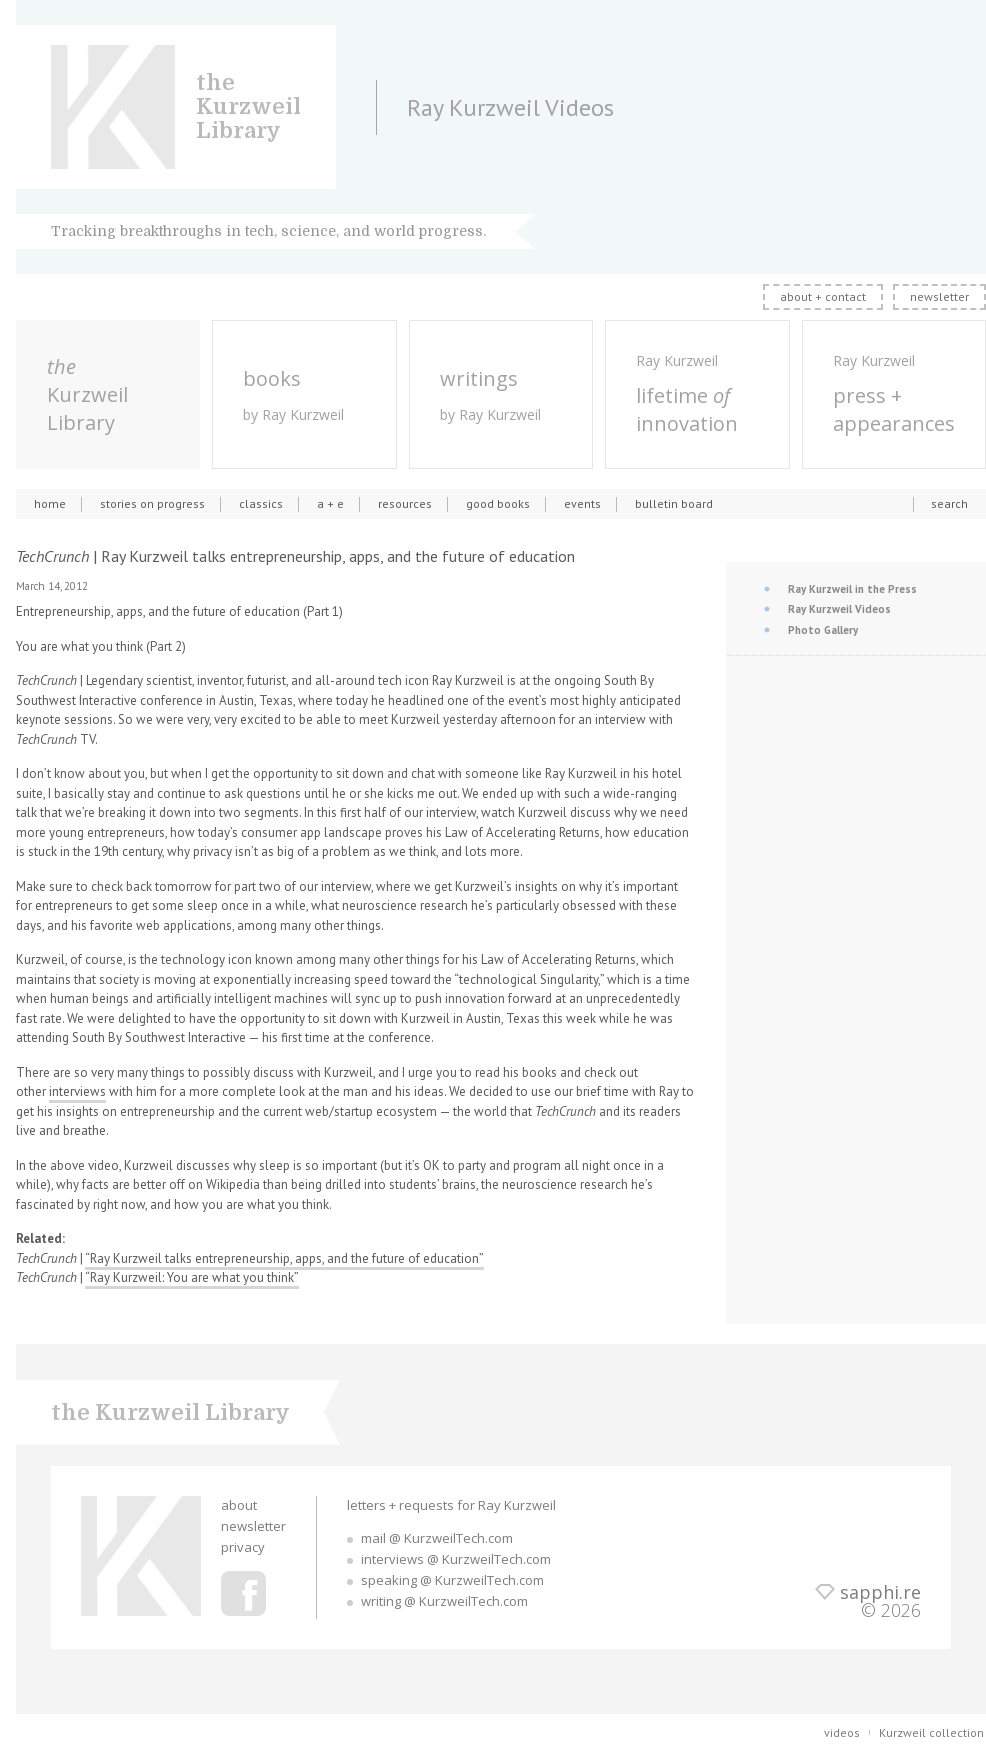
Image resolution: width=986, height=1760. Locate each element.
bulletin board (674, 503)
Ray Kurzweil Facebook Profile (243, 1593)
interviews (77, 1091)
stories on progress (152, 503)
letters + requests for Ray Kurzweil (451, 1505)
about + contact (823, 296)
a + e (330, 503)
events (582, 503)
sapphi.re (880, 1592)
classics (261, 503)
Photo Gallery (823, 630)
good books (498, 503)
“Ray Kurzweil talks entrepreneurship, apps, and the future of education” (284, 1258)
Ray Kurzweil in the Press (852, 589)
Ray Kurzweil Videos (839, 609)
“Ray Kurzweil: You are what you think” (192, 1277)
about (239, 1505)
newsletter (939, 296)
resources (405, 503)
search (949, 503)
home (50, 503)
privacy (243, 1547)
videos (842, 1732)
